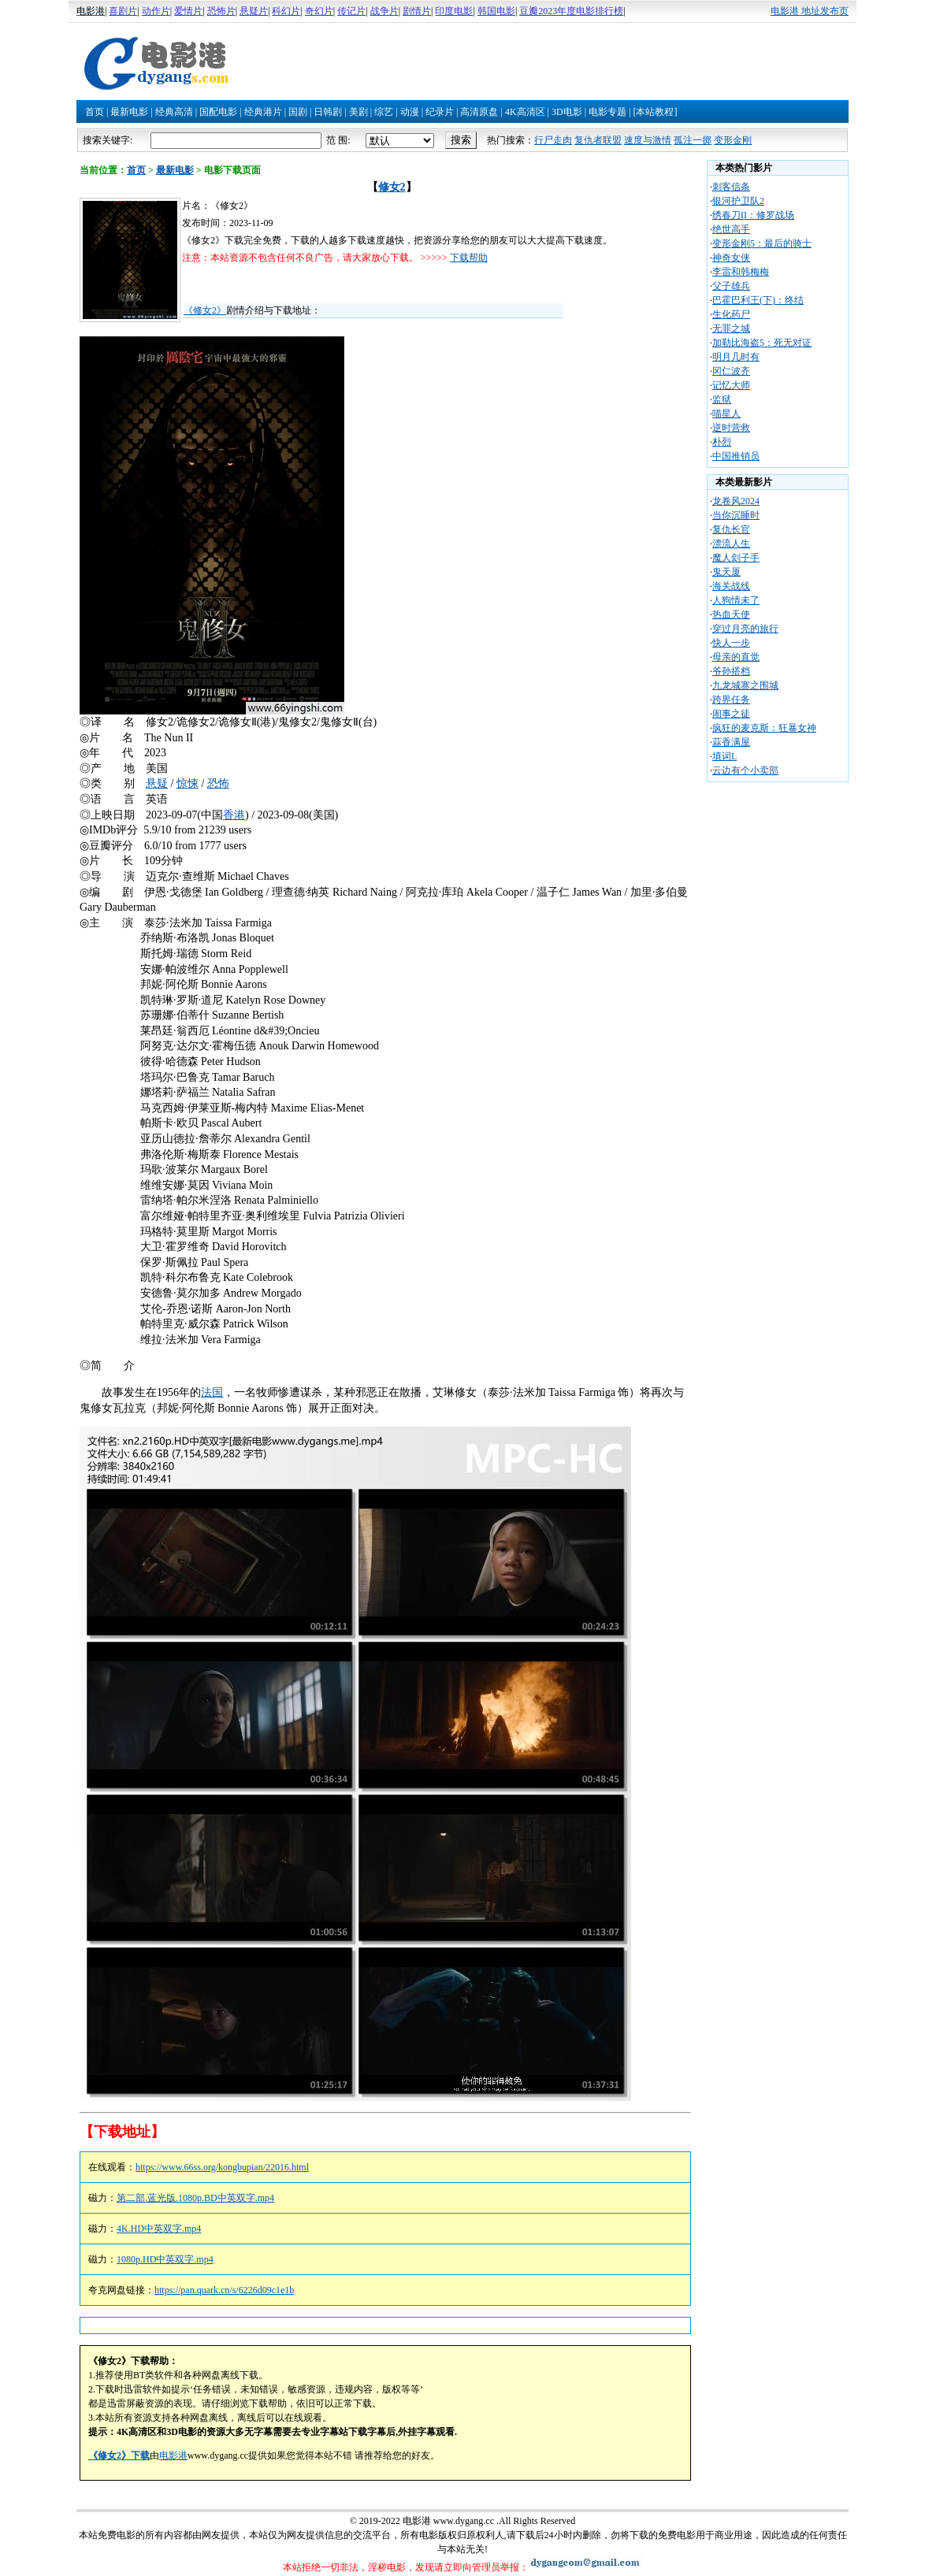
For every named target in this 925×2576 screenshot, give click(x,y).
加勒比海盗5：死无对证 (762, 342)
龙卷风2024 (736, 501)
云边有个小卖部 (745, 770)
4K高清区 (525, 111)
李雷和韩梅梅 (740, 271)
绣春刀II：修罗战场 (753, 215)
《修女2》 (205, 310)
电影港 (173, 2455)
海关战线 (731, 586)
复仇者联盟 (598, 140)
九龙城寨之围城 (745, 685)
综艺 (383, 111)
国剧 (297, 111)
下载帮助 (469, 257)
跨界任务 (731, 699)
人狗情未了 (736, 600)
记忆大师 (731, 385)
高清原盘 (479, 111)
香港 (234, 815)
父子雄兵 (731, 285)
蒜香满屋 (731, 742)
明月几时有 (736, 356)
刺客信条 (731, 186)
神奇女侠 (731, 257)
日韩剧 (328, 111)
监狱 (721, 399)
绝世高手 (731, 229)
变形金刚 (733, 140)
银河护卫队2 (738, 200)
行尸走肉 (553, 140)
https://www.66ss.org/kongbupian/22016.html (222, 2167)
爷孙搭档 (731, 671)
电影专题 (607, 111)
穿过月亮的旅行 (745, 628)
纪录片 (439, 111)
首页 (94, 111)
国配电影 (218, 111)
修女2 (392, 187)
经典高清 (174, 111)
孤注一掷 (692, 140)
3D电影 (567, 111)
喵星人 (726, 413)
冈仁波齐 (731, 371)
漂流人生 (731, 543)
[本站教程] (655, 111)
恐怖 (218, 783)
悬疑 (157, 783)
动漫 (409, 111)
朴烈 (721, 441)
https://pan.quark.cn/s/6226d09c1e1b (224, 2290)
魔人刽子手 (736, 557)
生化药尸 (731, 314)
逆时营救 (731, 427)
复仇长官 (731, 529)
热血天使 (731, 614)
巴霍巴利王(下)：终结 (758, 300)
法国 (212, 1392)
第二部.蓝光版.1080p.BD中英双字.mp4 (195, 2197)
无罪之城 (731, 328)
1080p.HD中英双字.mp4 (165, 2259)
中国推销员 (736, 456)
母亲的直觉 (736, 657)
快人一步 (731, 642)
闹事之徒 (731, 713)
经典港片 (263, 111)
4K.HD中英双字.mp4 (159, 2228)
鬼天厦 (726, 571)
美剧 (358, 111)
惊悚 (187, 783)
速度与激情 (647, 140)
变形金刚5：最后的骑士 (762, 243)
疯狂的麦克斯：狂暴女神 (764, 727)
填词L (724, 756)
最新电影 (129, 111)
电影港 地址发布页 (810, 11)
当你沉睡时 (736, 515)
